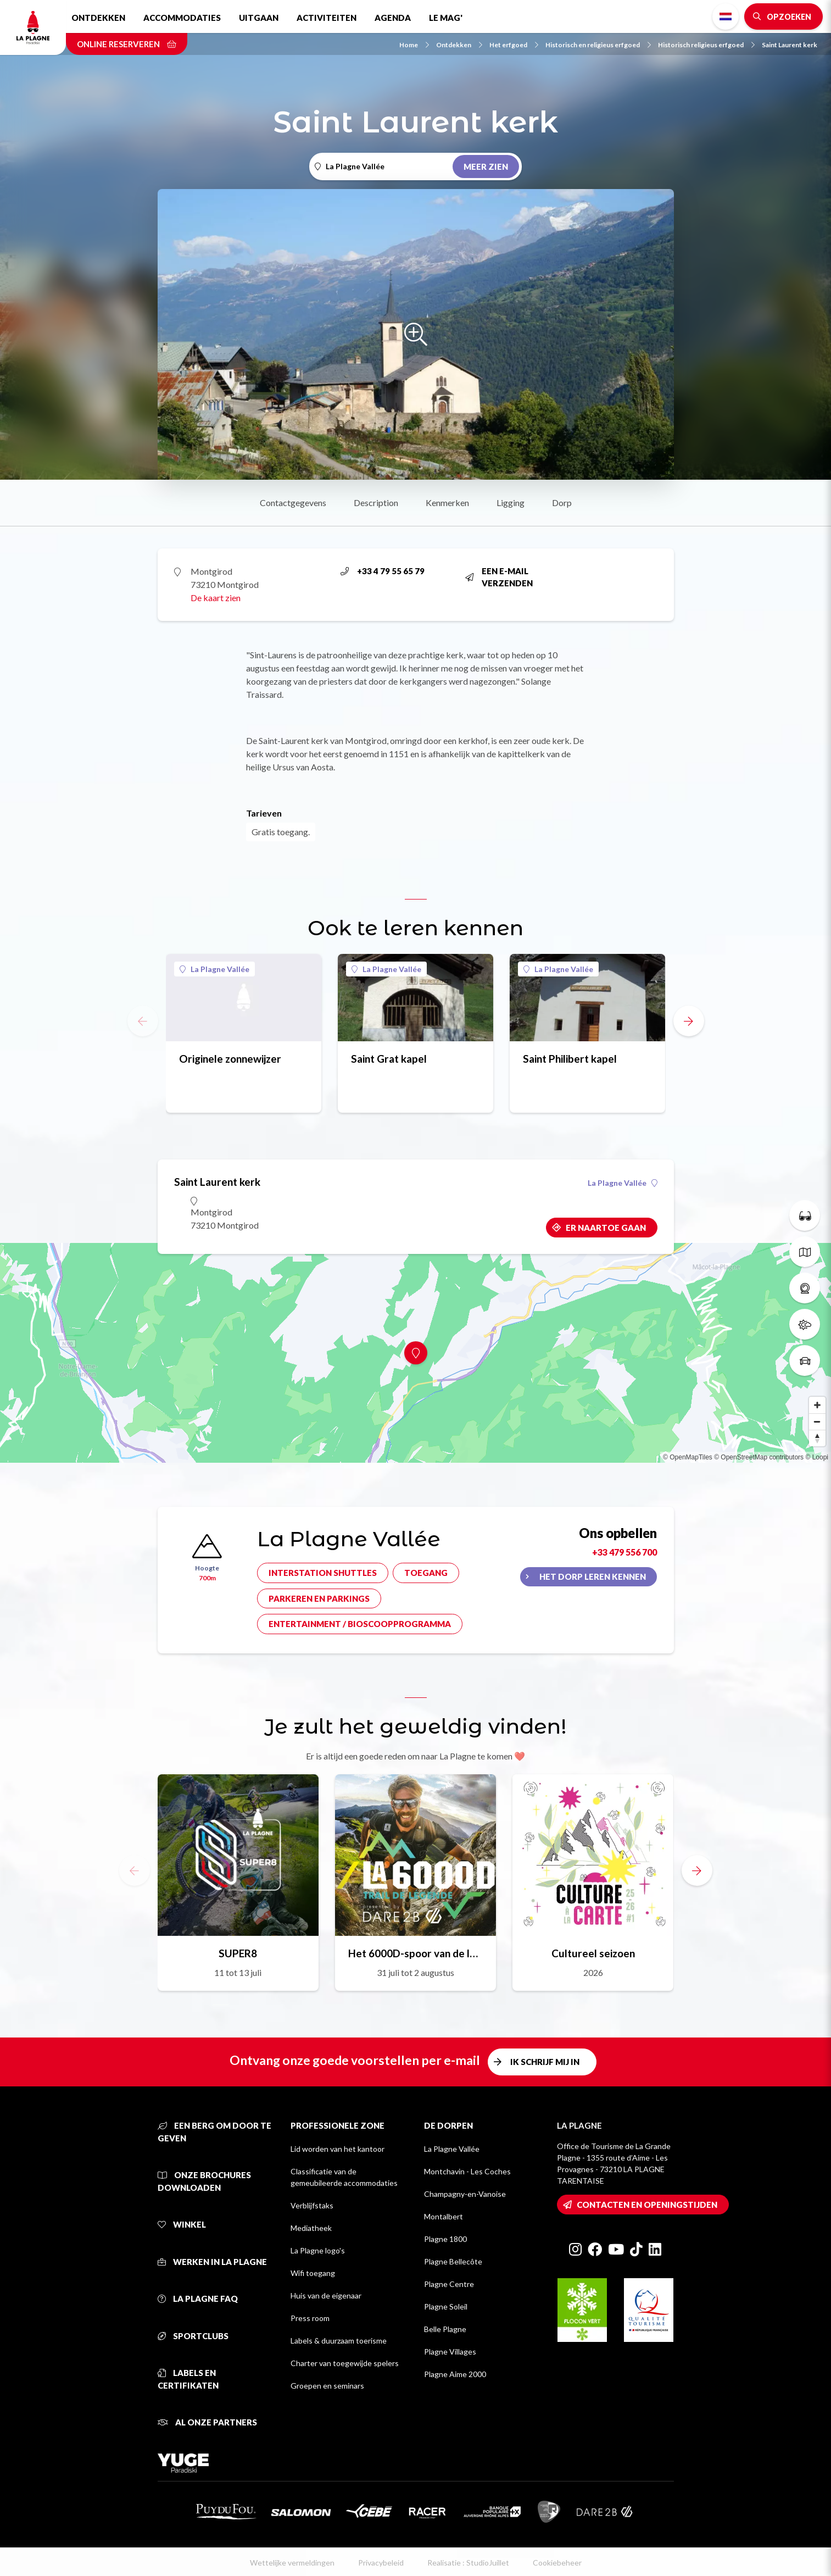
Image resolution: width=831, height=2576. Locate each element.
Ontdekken (98, 18)
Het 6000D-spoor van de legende (415, 1953)
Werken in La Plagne (212, 2262)
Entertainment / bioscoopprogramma (360, 1624)
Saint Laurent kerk (789, 45)
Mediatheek (311, 2228)
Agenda (393, 18)
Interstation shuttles (323, 1573)
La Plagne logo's (318, 2250)
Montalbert (443, 2216)
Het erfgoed (513, 45)
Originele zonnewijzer (230, 1058)
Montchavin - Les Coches (467, 2171)
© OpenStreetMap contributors (759, 1457)
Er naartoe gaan (606, 1228)
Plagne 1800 (445, 2239)
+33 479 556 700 (624, 1552)
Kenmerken (447, 502)
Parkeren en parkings (319, 1598)
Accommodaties (182, 18)
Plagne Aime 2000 (455, 2374)
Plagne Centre (449, 2284)
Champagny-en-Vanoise (465, 2194)
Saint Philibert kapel (570, 1058)
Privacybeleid (381, 2562)
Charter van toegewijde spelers (345, 2363)
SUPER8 (238, 1953)
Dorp (562, 502)
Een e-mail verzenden (499, 577)
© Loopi (816, 1457)
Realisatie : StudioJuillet (468, 2562)
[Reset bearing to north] (817, 1438)
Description (376, 502)
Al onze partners (207, 2422)
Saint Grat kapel (389, 1058)
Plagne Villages (450, 2351)
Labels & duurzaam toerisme (339, 2340)
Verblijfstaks (312, 2205)
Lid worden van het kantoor (337, 2148)
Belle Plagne (445, 2329)
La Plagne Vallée (214, 969)
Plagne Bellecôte (453, 2261)
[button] (688, 1021)
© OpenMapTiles (687, 1457)
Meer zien (486, 166)
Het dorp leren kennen (592, 1576)
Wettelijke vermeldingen (292, 2562)
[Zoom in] (817, 1405)
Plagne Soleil (445, 2306)
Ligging (511, 502)
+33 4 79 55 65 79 (383, 571)
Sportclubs (193, 2336)
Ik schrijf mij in (544, 2062)
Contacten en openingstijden (647, 2204)
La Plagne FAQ (198, 2298)
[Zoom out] (817, 1421)
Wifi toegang (313, 2273)
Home (414, 45)
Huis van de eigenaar (326, 2295)
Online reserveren (126, 44)
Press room (310, 2318)
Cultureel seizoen (593, 1953)
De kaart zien (216, 597)
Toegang (426, 1573)
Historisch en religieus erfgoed (598, 45)
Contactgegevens (293, 502)
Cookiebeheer (557, 2562)
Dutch (726, 16)
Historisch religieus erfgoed (706, 45)
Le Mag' (445, 18)
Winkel (182, 2224)
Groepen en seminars (327, 2385)
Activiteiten (326, 18)
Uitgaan (258, 18)
